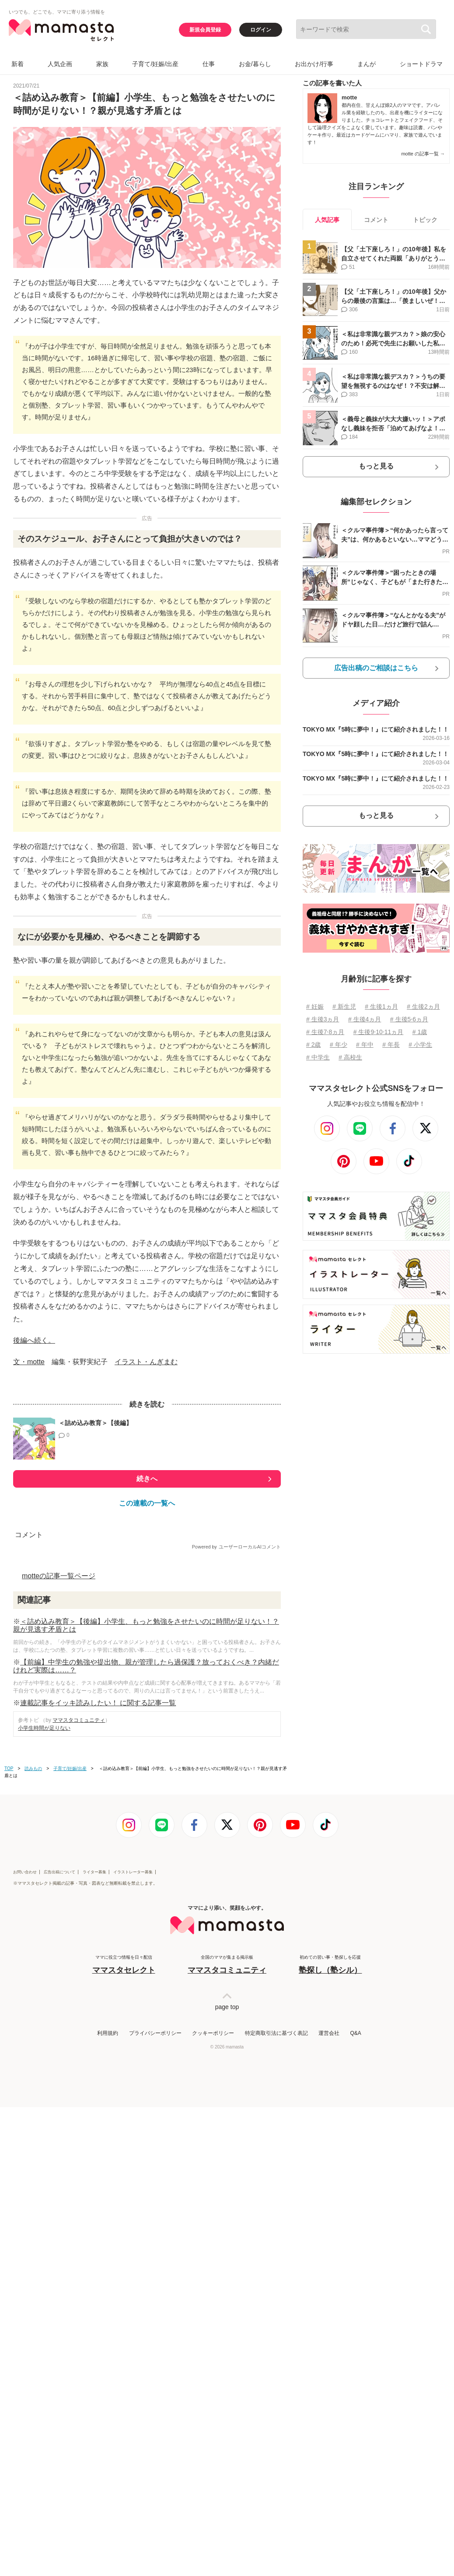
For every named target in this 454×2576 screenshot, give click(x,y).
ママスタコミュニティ (78, 2064)
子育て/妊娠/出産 (155, 63)
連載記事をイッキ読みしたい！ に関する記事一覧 (98, 2047)
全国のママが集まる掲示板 (227, 2364)
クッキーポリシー (213, 2432)
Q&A (355, 2432)
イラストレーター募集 (133, 2271)
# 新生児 (344, 1006)
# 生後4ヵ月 (364, 1019)
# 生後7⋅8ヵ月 (325, 1031)
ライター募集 (94, 2271)
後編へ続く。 (34, 1575)
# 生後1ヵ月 (381, 1006)
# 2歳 (313, 1044)
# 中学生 (318, 1057)
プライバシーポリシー (155, 2432)
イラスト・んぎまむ (146, 1596)
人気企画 (60, 63)
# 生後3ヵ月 (322, 1019)
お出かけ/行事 (314, 63)
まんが (366, 63)
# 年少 (338, 1044)
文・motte (29, 1596)
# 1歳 (419, 1031)
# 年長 (391, 1044)
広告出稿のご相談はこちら (376, 668)
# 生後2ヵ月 (423, 1006)
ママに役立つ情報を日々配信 (123, 2364)
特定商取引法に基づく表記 (276, 2432)
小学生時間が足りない (44, 2072)
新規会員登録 (205, 30)
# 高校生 (350, 1057)
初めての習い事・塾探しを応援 (330, 2364)
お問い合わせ (25, 2271)
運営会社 (328, 2432)
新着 (17, 63)
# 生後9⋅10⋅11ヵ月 (378, 1031)
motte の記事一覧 (423, 153)
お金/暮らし (255, 63)
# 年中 (365, 1044)
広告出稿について (59, 2271)
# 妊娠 (315, 1006)
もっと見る (376, 466)
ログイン (260, 30)
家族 (102, 63)
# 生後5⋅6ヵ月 (409, 1019)
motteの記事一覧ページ (58, 1920)
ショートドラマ (421, 63)
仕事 (209, 63)
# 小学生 (420, 1044)
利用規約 (107, 2432)
